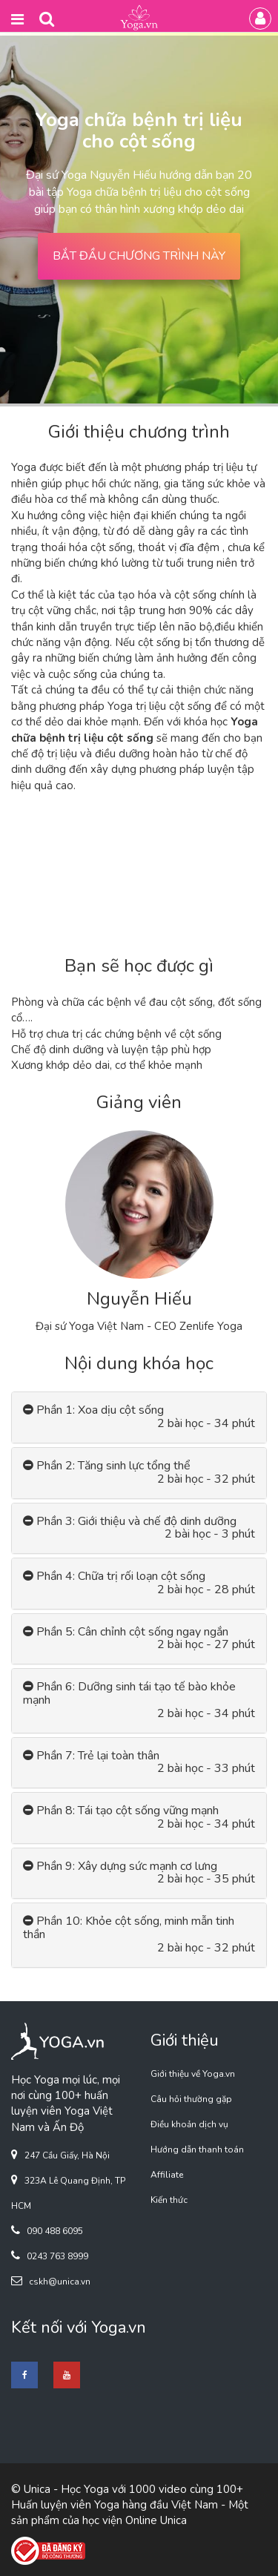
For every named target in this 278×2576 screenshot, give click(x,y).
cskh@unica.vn (59, 2281)
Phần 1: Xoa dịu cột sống (93, 1410)
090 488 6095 (55, 2231)
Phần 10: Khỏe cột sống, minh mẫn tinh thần (128, 1927)
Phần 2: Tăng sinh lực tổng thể (107, 1466)
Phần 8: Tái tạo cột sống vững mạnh (121, 1811)
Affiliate (166, 2175)
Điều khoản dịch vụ (189, 2124)
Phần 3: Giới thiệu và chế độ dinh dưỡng (129, 1522)
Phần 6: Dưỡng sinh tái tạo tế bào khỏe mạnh (129, 1693)
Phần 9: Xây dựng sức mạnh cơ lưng (120, 1866)
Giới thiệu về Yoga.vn (192, 2074)
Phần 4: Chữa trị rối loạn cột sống (114, 1576)
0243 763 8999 (57, 2256)
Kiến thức (169, 2200)
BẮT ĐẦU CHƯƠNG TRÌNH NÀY (139, 256)
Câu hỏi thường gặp (191, 2099)
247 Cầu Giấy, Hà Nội (67, 2155)
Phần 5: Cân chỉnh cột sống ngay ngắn (125, 1632)
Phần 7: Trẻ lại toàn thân (91, 1756)
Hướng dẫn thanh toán (197, 2149)
